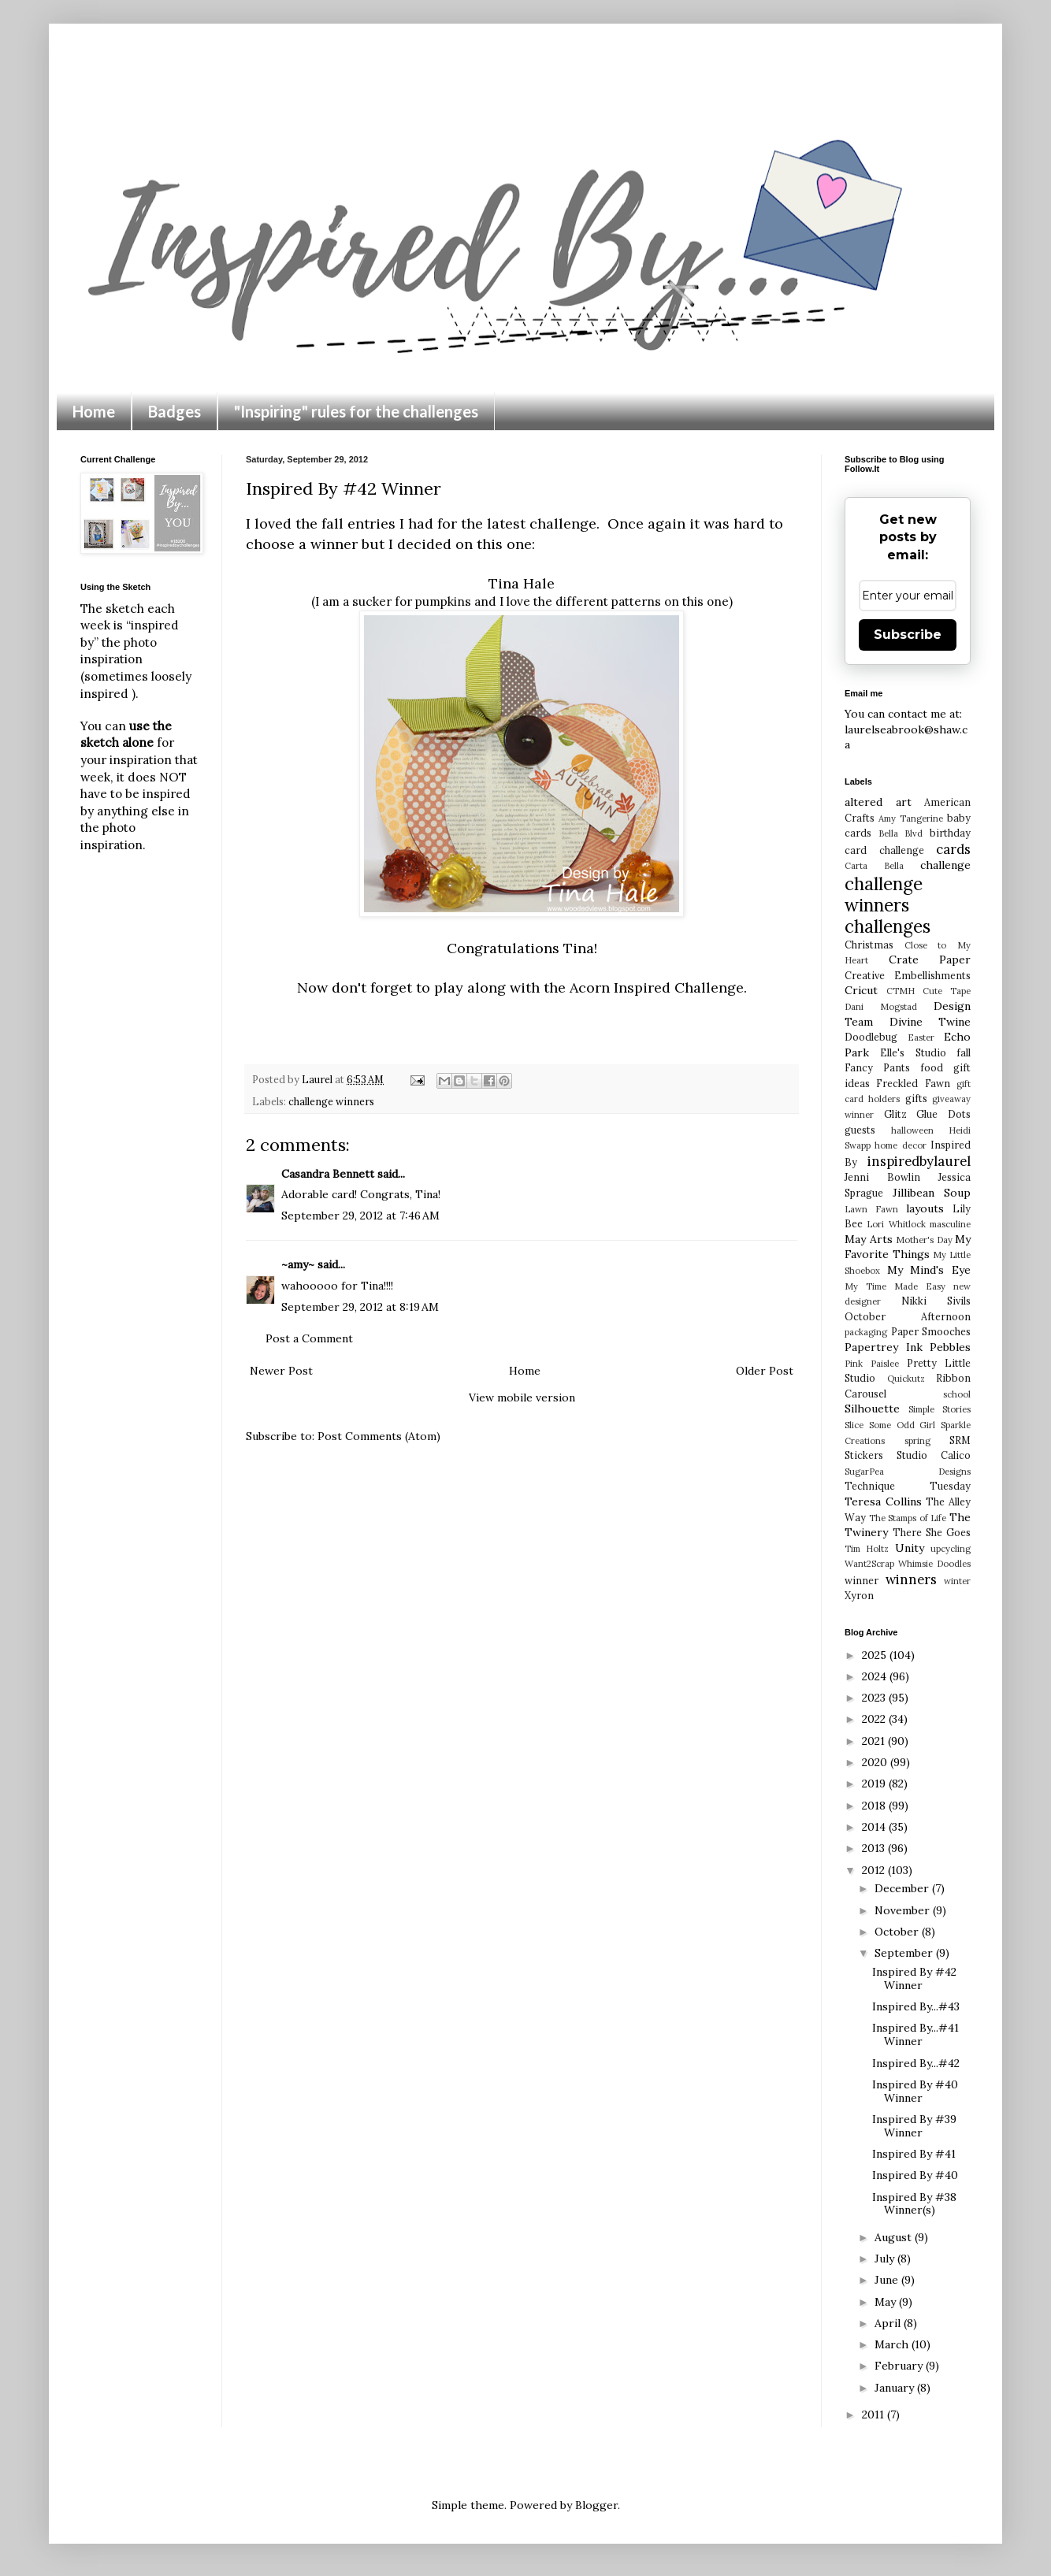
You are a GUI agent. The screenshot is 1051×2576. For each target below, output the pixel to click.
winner (861, 1580)
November (904, 1910)
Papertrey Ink (884, 1347)
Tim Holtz (867, 1548)
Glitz (895, 1114)
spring (917, 1440)
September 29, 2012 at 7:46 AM (360, 1215)
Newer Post (281, 1371)
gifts (916, 1098)
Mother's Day (924, 1239)
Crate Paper (930, 959)
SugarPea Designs (908, 1471)
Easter (921, 1037)
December (903, 1888)
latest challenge (541, 523)
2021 (875, 1741)
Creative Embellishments (908, 975)
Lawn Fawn (871, 1209)
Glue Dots (943, 1114)
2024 (875, 1676)
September (905, 1953)
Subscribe (907, 634)
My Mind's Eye (929, 1270)
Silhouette (872, 1408)
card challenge (884, 850)
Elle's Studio (912, 1052)
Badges (174, 411)
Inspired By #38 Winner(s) (914, 2204)
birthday (950, 832)
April (889, 2323)
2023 (875, 1698)
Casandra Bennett (327, 1174)
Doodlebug (871, 1036)
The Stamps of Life (908, 1518)
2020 (876, 1762)
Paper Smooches (931, 1331)
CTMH (900, 991)
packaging (866, 1332)
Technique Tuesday (908, 1485)
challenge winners (331, 1101)
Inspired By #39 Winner (914, 2126)
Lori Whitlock (896, 1224)
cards (953, 849)
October (898, 1932)
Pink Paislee (872, 1363)
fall (963, 1052)
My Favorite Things (908, 1247)
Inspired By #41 (914, 2154)
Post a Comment (309, 1338)
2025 (875, 1655)
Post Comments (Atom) (379, 1436)
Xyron (859, 1595)
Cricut (861, 990)
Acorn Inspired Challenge (657, 987)
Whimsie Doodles (934, 1563)
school (957, 1394)
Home (93, 411)
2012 (875, 1870)
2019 (875, 1783)
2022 (875, 1719)
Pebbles (950, 1347)
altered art (878, 802)
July (886, 2258)
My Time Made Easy (895, 1286)
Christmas (869, 944)
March (893, 2344)
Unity (909, 1548)
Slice (854, 1425)
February (900, 2366)
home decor (900, 1145)
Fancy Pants (877, 1067)
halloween (912, 1130)
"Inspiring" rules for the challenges (356, 411)
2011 (874, 2414)
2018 (875, 1805)
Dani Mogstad (881, 1006)
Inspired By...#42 (916, 2063)
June (888, 2280)
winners (911, 1579)
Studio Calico (934, 1455)
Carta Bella (874, 865)
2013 (875, 1848)
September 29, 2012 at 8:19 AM (360, 1307)
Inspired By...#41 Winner (915, 2034)
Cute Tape (947, 991)
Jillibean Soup (932, 1193)
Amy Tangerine (910, 818)
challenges (887, 926)
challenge (945, 865)
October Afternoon (908, 1316)
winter (957, 1581)
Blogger (596, 2505)
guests (860, 1129)
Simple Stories (939, 1409)
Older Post (764, 1371)
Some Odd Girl (902, 1425)
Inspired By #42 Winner (914, 1978)
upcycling (950, 1548)
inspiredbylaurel (919, 1161)
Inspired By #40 (915, 2175)
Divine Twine (930, 1022)
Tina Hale (521, 583)
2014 (875, 1827)
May (887, 2302)
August (895, 2237)
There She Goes (932, 1532)
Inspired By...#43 (916, 2006)
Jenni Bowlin (882, 1177)
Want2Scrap (869, 1563)
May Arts (869, 1239)
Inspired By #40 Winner (915, 2091)
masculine (950, 1224)
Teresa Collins (883, 1501)
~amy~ (297, 1264)
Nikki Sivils (936, 1300)
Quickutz (906, 1378)
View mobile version (522, 1397)
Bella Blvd (900, 833)
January (896, 2388)
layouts (925, 1208)
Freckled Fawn (912, 1083)
